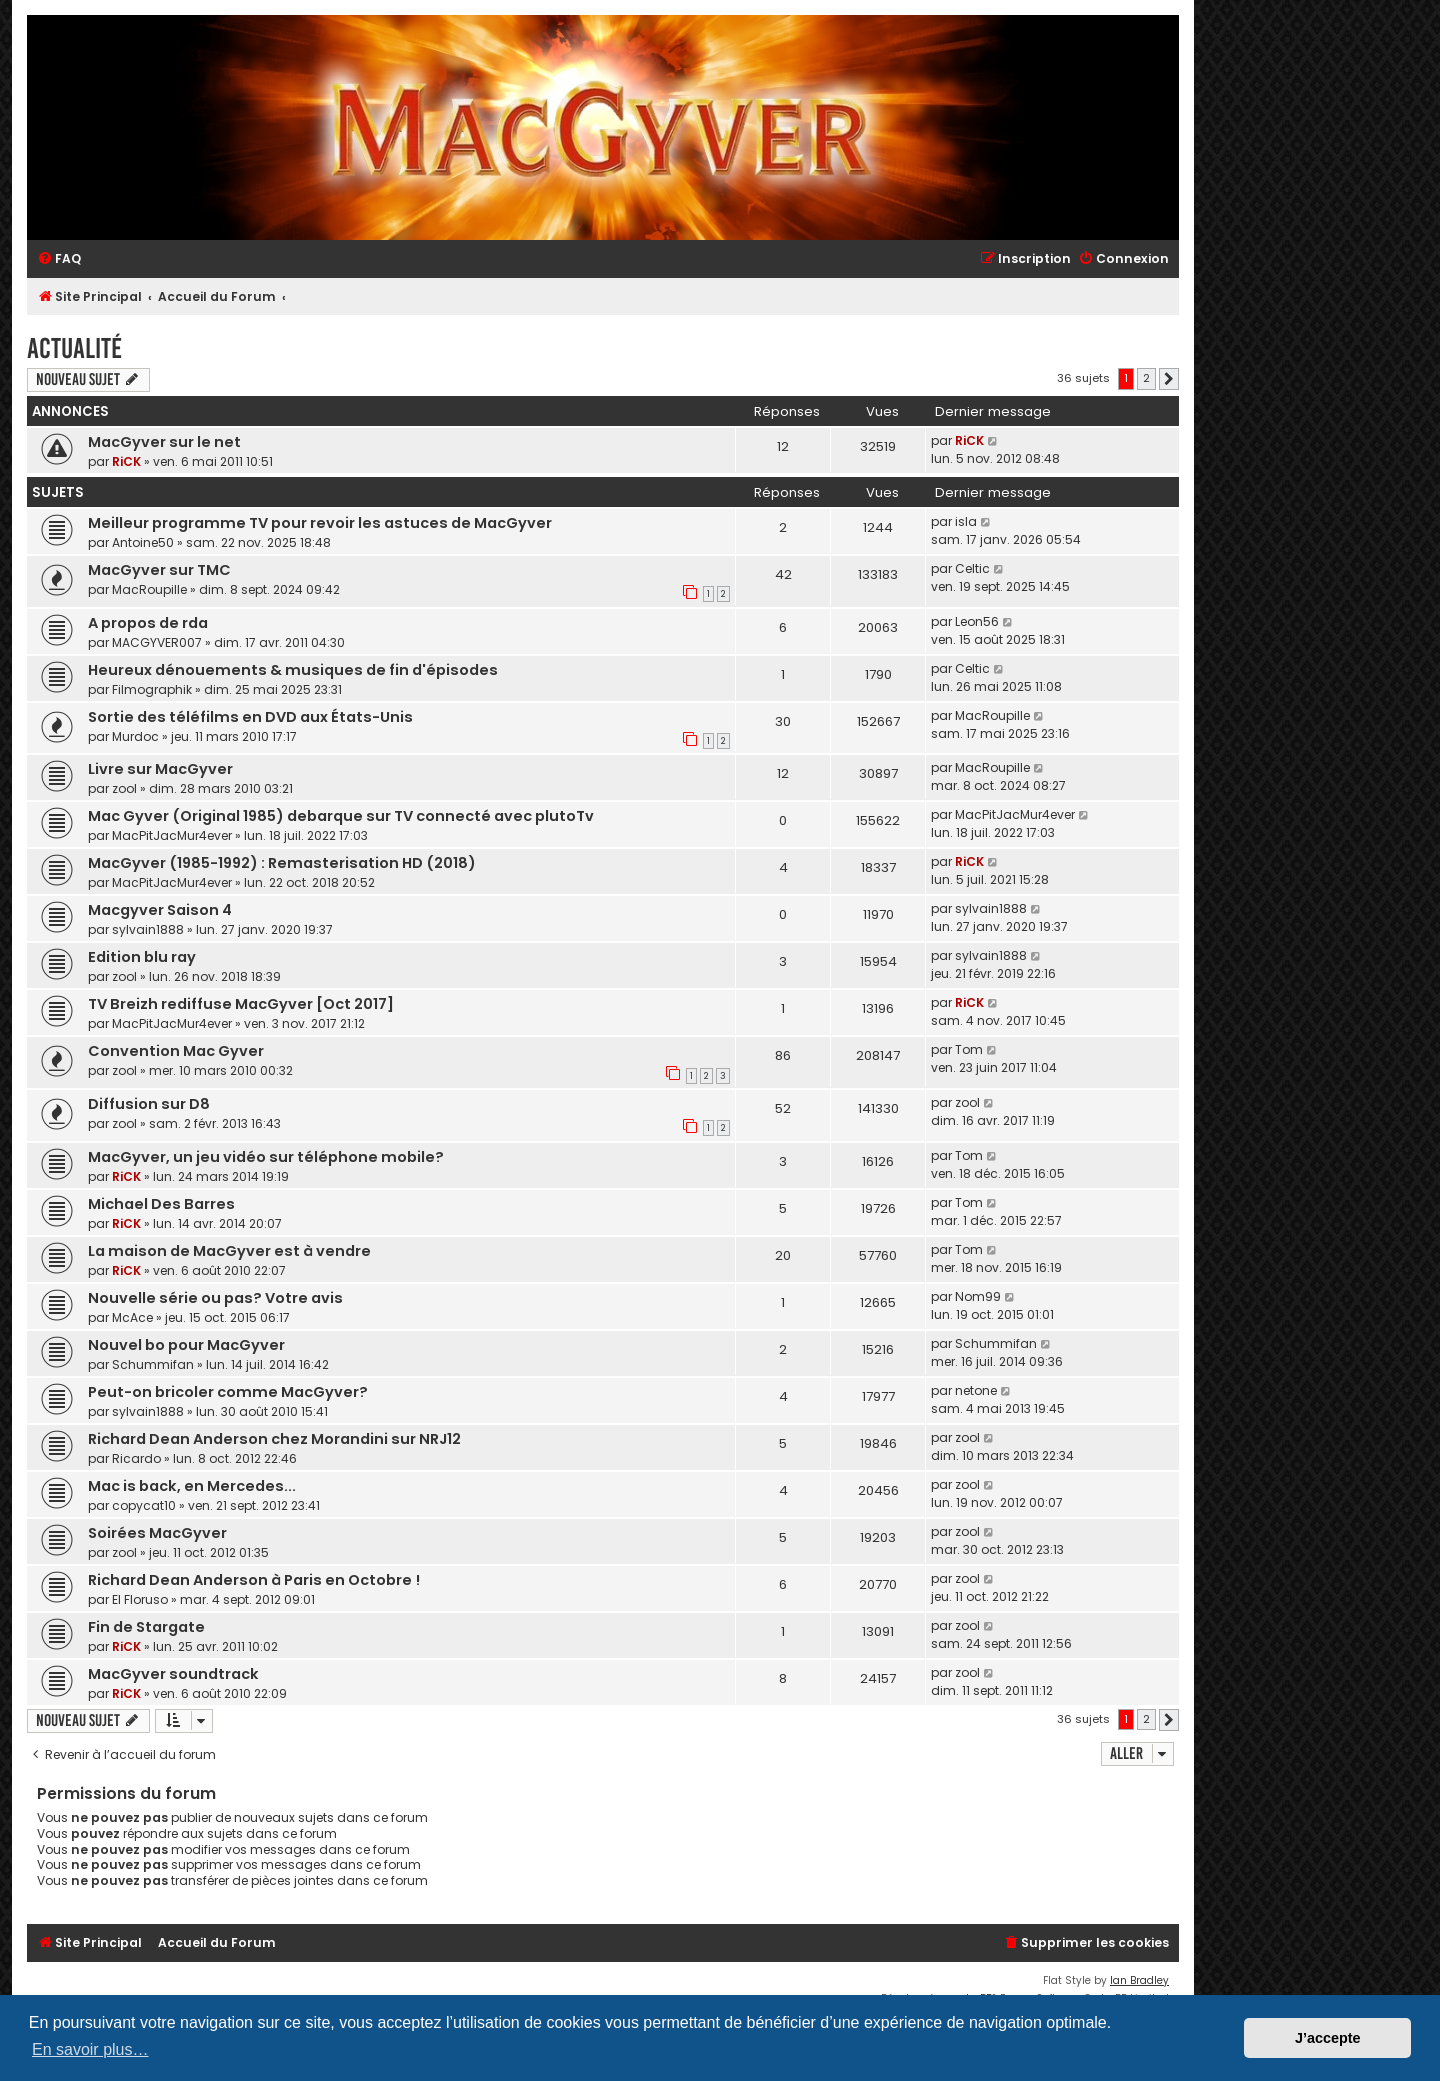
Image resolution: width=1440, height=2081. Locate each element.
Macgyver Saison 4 (160, 910)
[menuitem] (59, 259)
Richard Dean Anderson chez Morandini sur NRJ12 (274, 1439)
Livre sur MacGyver (160, 769)
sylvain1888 (148, 929)
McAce (132, 1317)
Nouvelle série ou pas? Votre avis (215, 1298)
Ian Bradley (1139, 1980)
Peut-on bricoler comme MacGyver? (228, 1392)
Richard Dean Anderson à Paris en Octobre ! (254, 1580)
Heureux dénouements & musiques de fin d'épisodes (293, 670)
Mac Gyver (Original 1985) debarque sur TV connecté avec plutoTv (341, 816)
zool (124, 788)
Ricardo (136, 1458)
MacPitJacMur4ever (172, 835)
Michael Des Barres (161, 1204)
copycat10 (144, 1505)
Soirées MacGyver (157, 1533)
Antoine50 (143, 542)
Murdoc (135, 736)
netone (976, 1390)
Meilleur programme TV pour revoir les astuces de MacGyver (320, 523)
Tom (969, 1049)
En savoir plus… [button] (90, 2049)
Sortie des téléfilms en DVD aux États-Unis (250, 717)
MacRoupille (149, 589)
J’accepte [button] (1328, 2038)
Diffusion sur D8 (149, 1104)
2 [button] (1146, 378)
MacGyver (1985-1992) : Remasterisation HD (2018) (282, 863)
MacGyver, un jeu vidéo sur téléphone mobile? (266, 1157)
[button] (1169, 379)
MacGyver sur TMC (159, 570)
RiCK (126, 461)
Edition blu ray (142, 957)
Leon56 (977, 621)
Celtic (972, 568)
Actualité (74, 348)
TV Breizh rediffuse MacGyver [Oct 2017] (241, 1004)
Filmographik (152, 689)
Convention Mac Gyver (176, 1051)
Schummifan (153, 1364)
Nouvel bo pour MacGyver (186, 1345)
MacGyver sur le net (164, 442)
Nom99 (978, 1296)
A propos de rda (148, 623)
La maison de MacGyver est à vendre (229, 1251)
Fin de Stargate (146, 1627)
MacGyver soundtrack (173, 1674)
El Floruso (140, 1599)
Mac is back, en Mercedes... (192, 1486)
